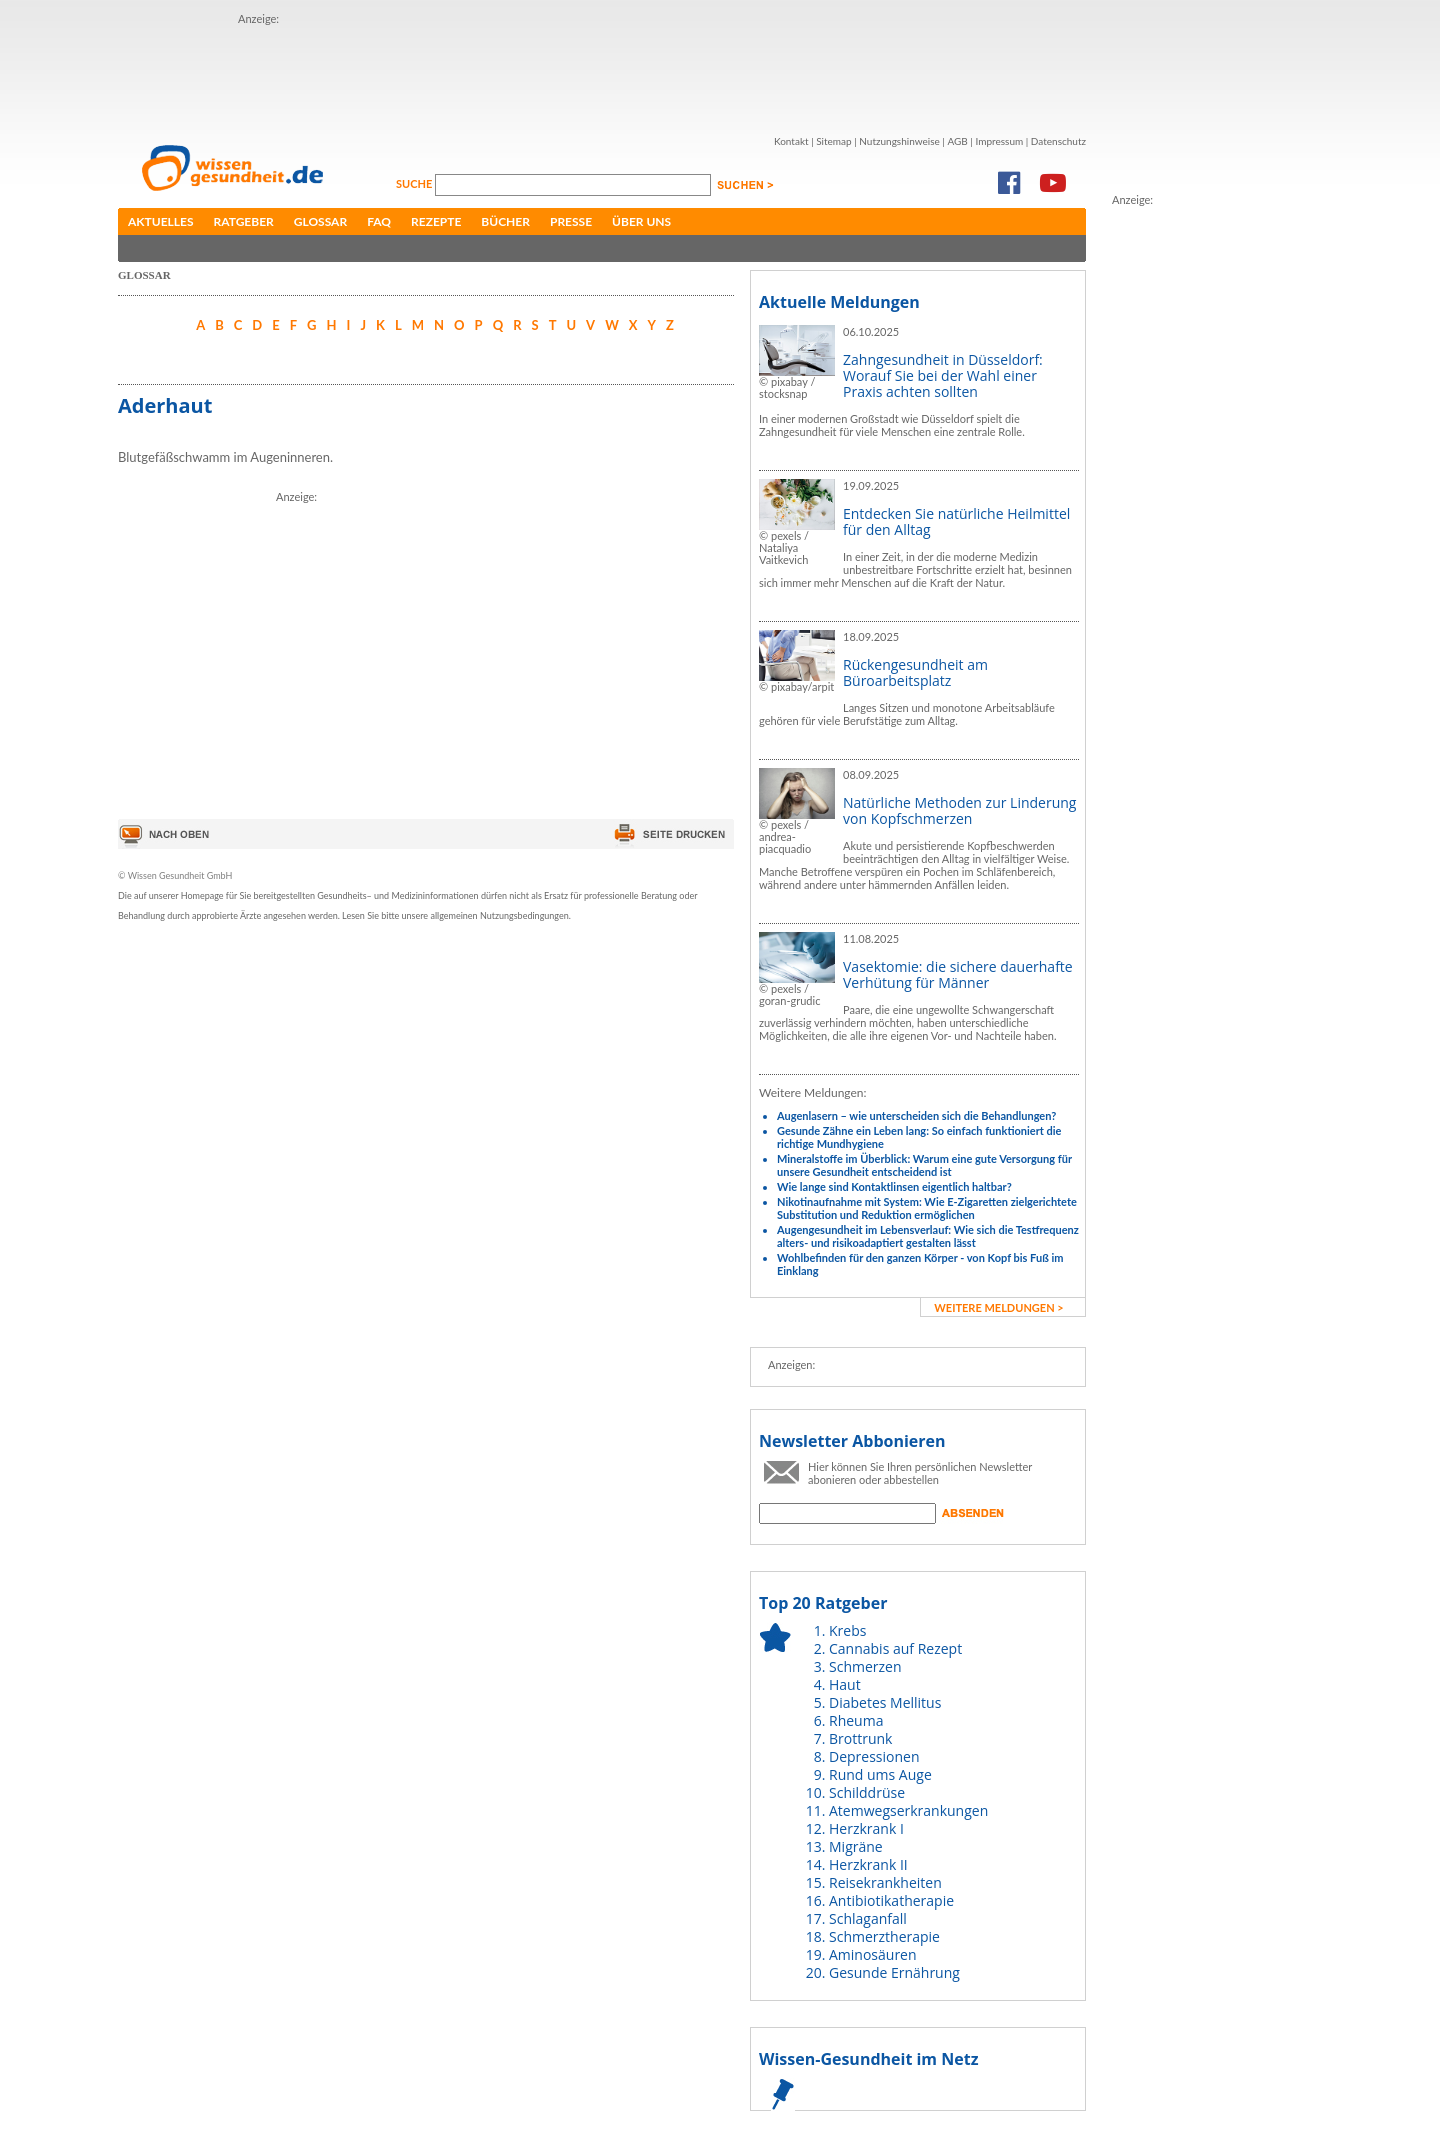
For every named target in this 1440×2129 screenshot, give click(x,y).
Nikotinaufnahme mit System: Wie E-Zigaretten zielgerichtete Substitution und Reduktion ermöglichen (927, 1208)
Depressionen (874, 1756)
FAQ (379, 221)
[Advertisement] (602, 73)
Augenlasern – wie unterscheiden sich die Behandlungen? (916, 1115)
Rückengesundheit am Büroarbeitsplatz (915, 672)
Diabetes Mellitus (885, 1702)
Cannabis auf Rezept (895, 1648)
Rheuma (856, 1720)
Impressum (999, 141)
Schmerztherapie (884, 1936)
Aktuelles (161, 221)
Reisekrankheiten (885, 1882)
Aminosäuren (873, 1954)
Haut (845, 1684)
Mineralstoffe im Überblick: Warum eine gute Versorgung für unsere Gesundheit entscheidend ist (924, 1165)
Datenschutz (1058, 141)
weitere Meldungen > (998, 1307)
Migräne (856, 1846)
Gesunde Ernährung (894, 1972)
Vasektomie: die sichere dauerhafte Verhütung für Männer (958, 974)
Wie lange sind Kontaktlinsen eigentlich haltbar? (894, 1186)
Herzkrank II (868, 1864)
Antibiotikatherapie (891, 1900)
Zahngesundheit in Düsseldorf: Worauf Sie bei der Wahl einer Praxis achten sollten (943, 375)
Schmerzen (865, 1666)
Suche (415, 183)
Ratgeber (244, 221)
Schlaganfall (868, 1918)
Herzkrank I (866, 1828)
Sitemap (833, 141)
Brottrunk (860, 1738)
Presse (571, 221)
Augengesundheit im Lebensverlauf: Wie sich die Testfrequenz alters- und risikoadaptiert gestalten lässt (928, 1236)
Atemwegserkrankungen (908, 1810)
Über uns (641, 221)
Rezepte (436, 221)
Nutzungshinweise (899, 141)
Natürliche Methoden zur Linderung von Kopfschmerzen (959, 810)
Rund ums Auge (880, 1774)
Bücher (505, 221)
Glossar (320, 221)
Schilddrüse (867, 1792)
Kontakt (791, 141)
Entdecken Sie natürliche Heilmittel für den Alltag (956, 521)
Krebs (847, 1630)
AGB (957, 141)
